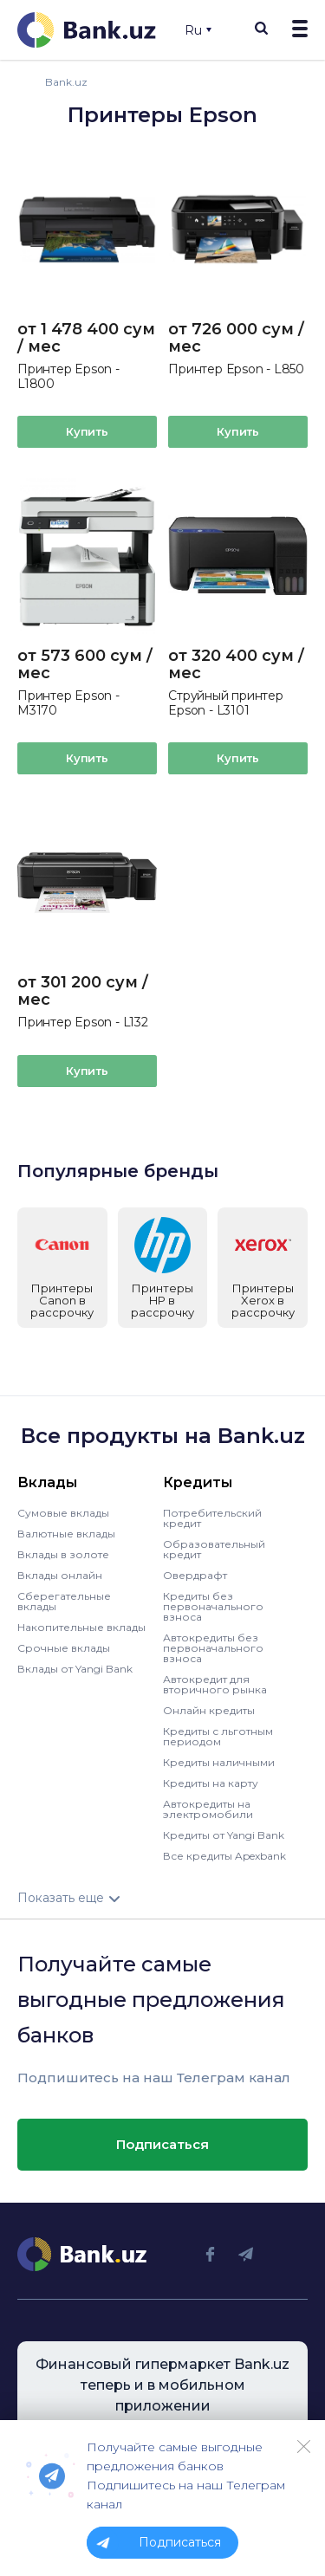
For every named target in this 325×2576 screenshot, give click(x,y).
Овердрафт (195, 1574)
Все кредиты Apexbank (224, 1854)
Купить (86, 431)
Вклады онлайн (59, 1574)
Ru (198, 30)
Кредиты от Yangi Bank (223, 1834)
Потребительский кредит (212, 1517)
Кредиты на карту (210, 1782)
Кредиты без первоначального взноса (213, 1605)
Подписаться (162, 2143)
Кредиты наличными (219, 1761)
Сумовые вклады (63, 1511)
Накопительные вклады (81, 1626)
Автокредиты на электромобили (208, 1808)
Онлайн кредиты (209, 1709)
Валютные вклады (66, 1532)
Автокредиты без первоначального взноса (213, 1647)
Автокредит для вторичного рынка (215, 1683)
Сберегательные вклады (64, 1600)
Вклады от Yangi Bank (75, 1667)
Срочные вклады (63, 1647)
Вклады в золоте (63, 1553)
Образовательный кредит (214, 1548)
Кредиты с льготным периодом (218, 1735)
